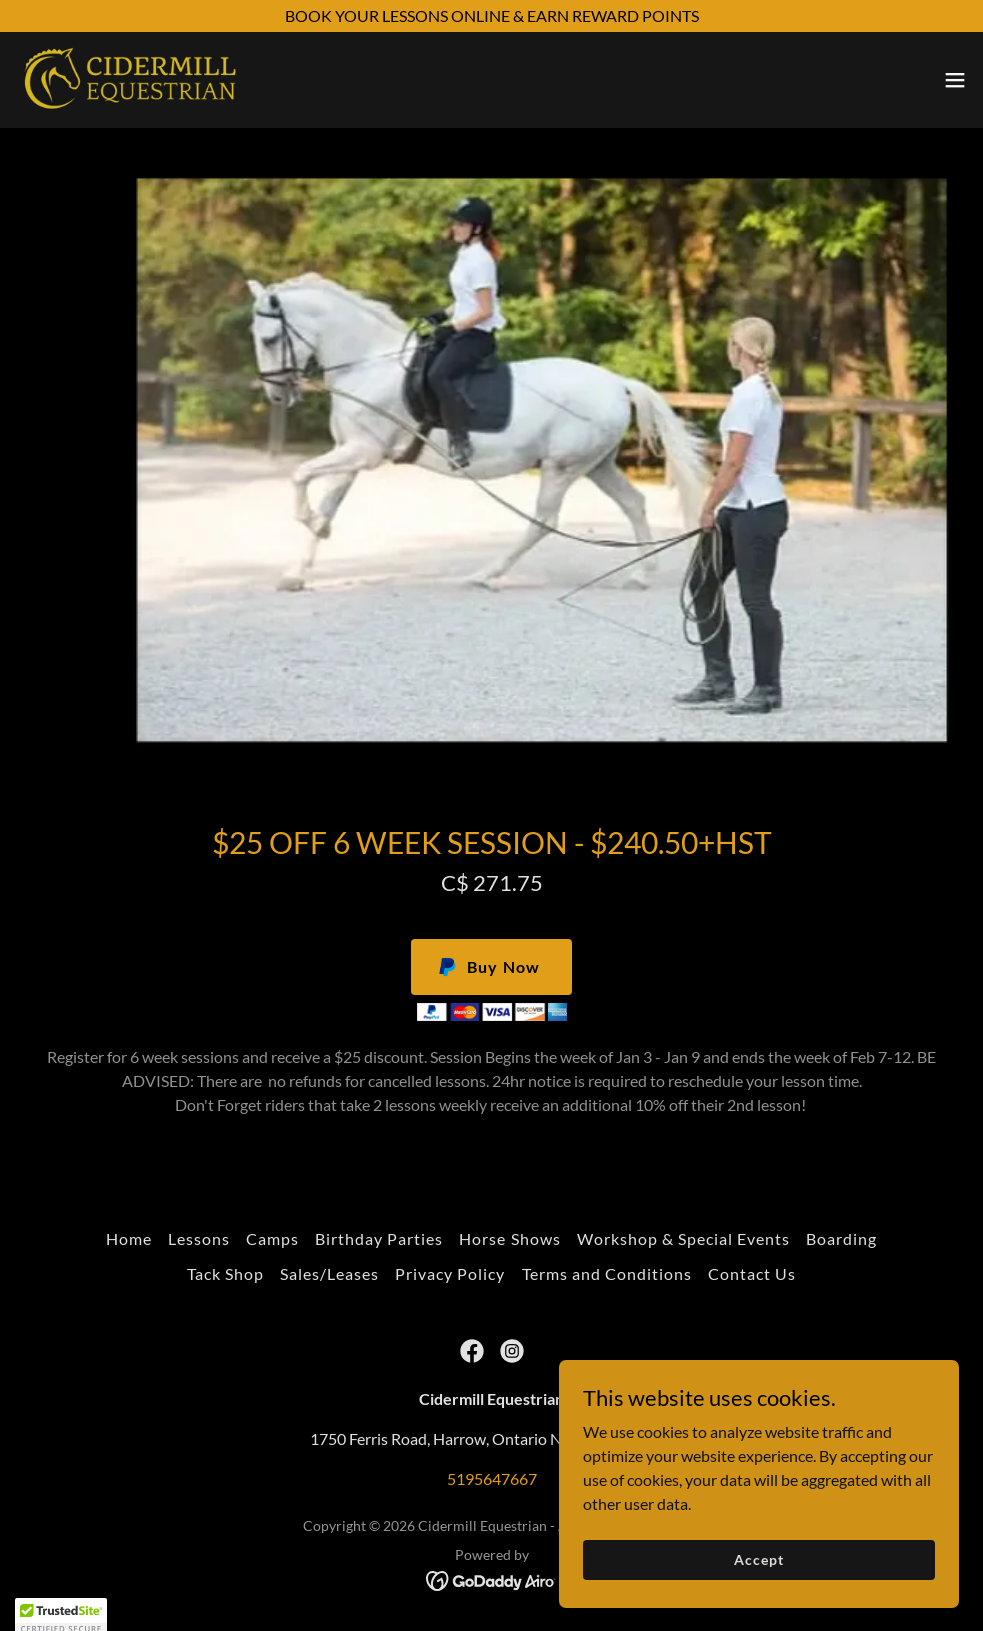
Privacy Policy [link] (450, 1273)
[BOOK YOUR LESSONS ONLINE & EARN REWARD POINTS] (491, 16)
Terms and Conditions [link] (607, 1273)
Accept (758, 1586)
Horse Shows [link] (509, 1238)
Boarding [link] (841, 1238)
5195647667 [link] (492, 1478)
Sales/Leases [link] (329, 1273)
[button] (955, 80)
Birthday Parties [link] (379, 1238)
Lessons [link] (199, 1238)
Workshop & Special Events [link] (683, 1238)
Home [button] (129, 1238)
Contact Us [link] (752, 1273)
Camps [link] (272, 1238)
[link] (129, 80)
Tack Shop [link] (225, 1273)
